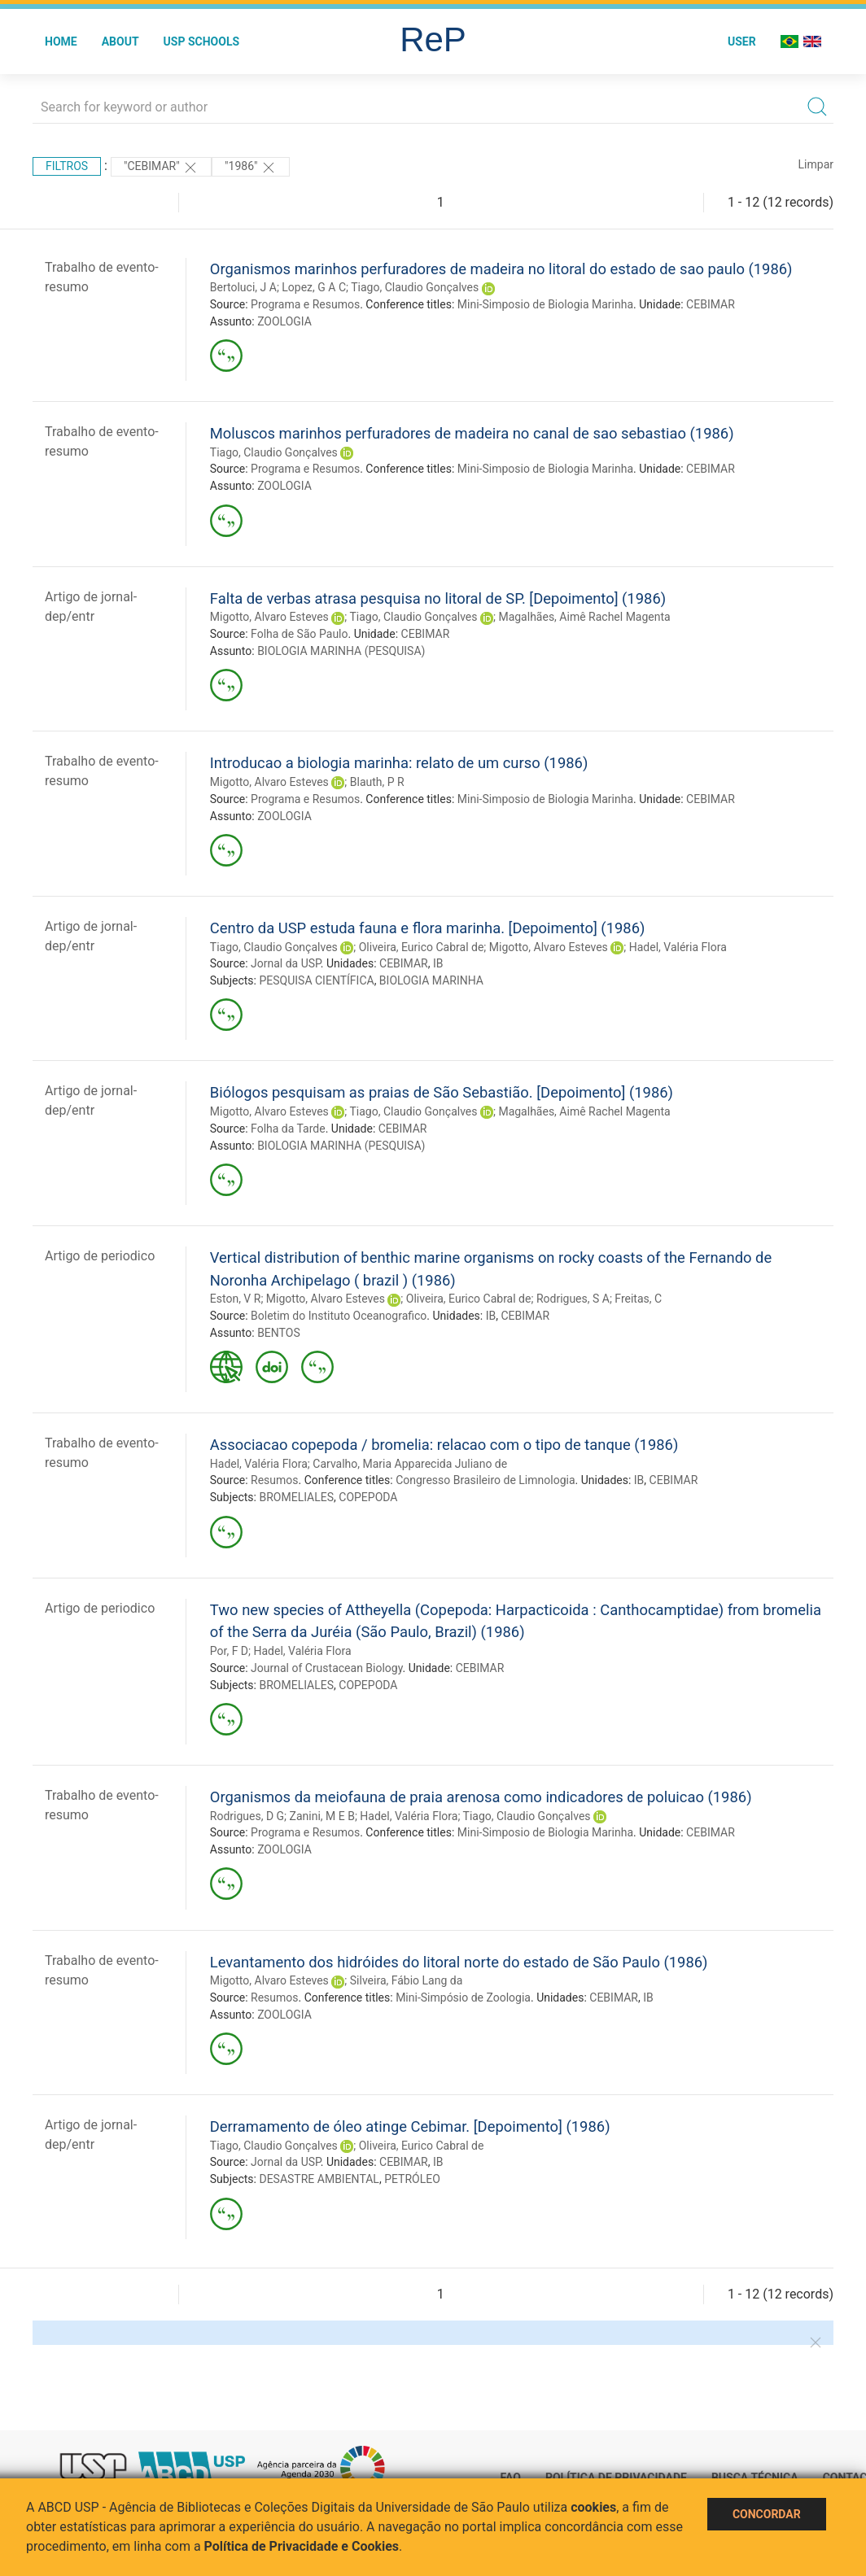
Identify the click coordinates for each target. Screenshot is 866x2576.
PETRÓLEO (412, 2178)
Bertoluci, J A (243, 287)
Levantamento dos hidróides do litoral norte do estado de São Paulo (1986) (459, 1962)
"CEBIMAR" (161, 167)
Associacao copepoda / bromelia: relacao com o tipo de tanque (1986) (444, 1444)
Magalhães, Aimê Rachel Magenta (584, 616)
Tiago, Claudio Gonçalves (415, 287)
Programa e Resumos (305, 304)
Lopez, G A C (314, 287)
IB (438, 963)
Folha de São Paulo (299, 633)
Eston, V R (235, 1298)
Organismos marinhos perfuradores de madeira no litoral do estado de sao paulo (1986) (501, 268)
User (742, 41)
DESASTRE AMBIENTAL (318, 2178)
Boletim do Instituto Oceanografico (338, 1315)
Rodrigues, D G (247, 1816)
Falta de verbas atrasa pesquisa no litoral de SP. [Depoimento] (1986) (438, 598)
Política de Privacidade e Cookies (302, 2546)
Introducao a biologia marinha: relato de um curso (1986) (399, 762)
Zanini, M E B (322, 1816)
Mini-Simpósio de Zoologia (463, 1997)
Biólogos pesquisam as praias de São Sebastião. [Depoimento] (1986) (441, 1092)
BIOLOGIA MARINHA (431, 980)
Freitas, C (638, 1298)
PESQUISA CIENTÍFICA (316, 980)
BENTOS (278, 1332)
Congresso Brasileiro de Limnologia (485, 1480)
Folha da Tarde (288, 1128)
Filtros (67, 165)
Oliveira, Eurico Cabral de (421, 947)
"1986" (251, 167)
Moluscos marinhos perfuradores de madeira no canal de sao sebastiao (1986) (472, 433)
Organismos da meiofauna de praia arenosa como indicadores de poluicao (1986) (481, 1796)
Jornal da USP (286, 963)
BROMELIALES (296, 1497)
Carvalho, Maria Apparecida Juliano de (410, 1463)
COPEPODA (368, 1497)
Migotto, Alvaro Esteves (269, 616)
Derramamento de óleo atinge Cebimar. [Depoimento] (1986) (410, 2126)
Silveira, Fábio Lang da (406, 1980)
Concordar (767, 2514)
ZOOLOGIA (284, 321)
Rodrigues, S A (573, 1298)
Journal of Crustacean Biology (327, 1667)
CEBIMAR (710, 304)
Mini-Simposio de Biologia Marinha (545, 304)
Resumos (274, 1480)
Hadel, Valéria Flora (678, 947)
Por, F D (229, 1650)
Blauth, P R (377, 781)
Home (61, 41)
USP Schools (202, 41)
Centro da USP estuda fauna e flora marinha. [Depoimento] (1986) (427, 928)
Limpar (815, 164)
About (120, 41)
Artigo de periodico (100, 1256)
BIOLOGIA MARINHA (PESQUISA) (341, 650)
